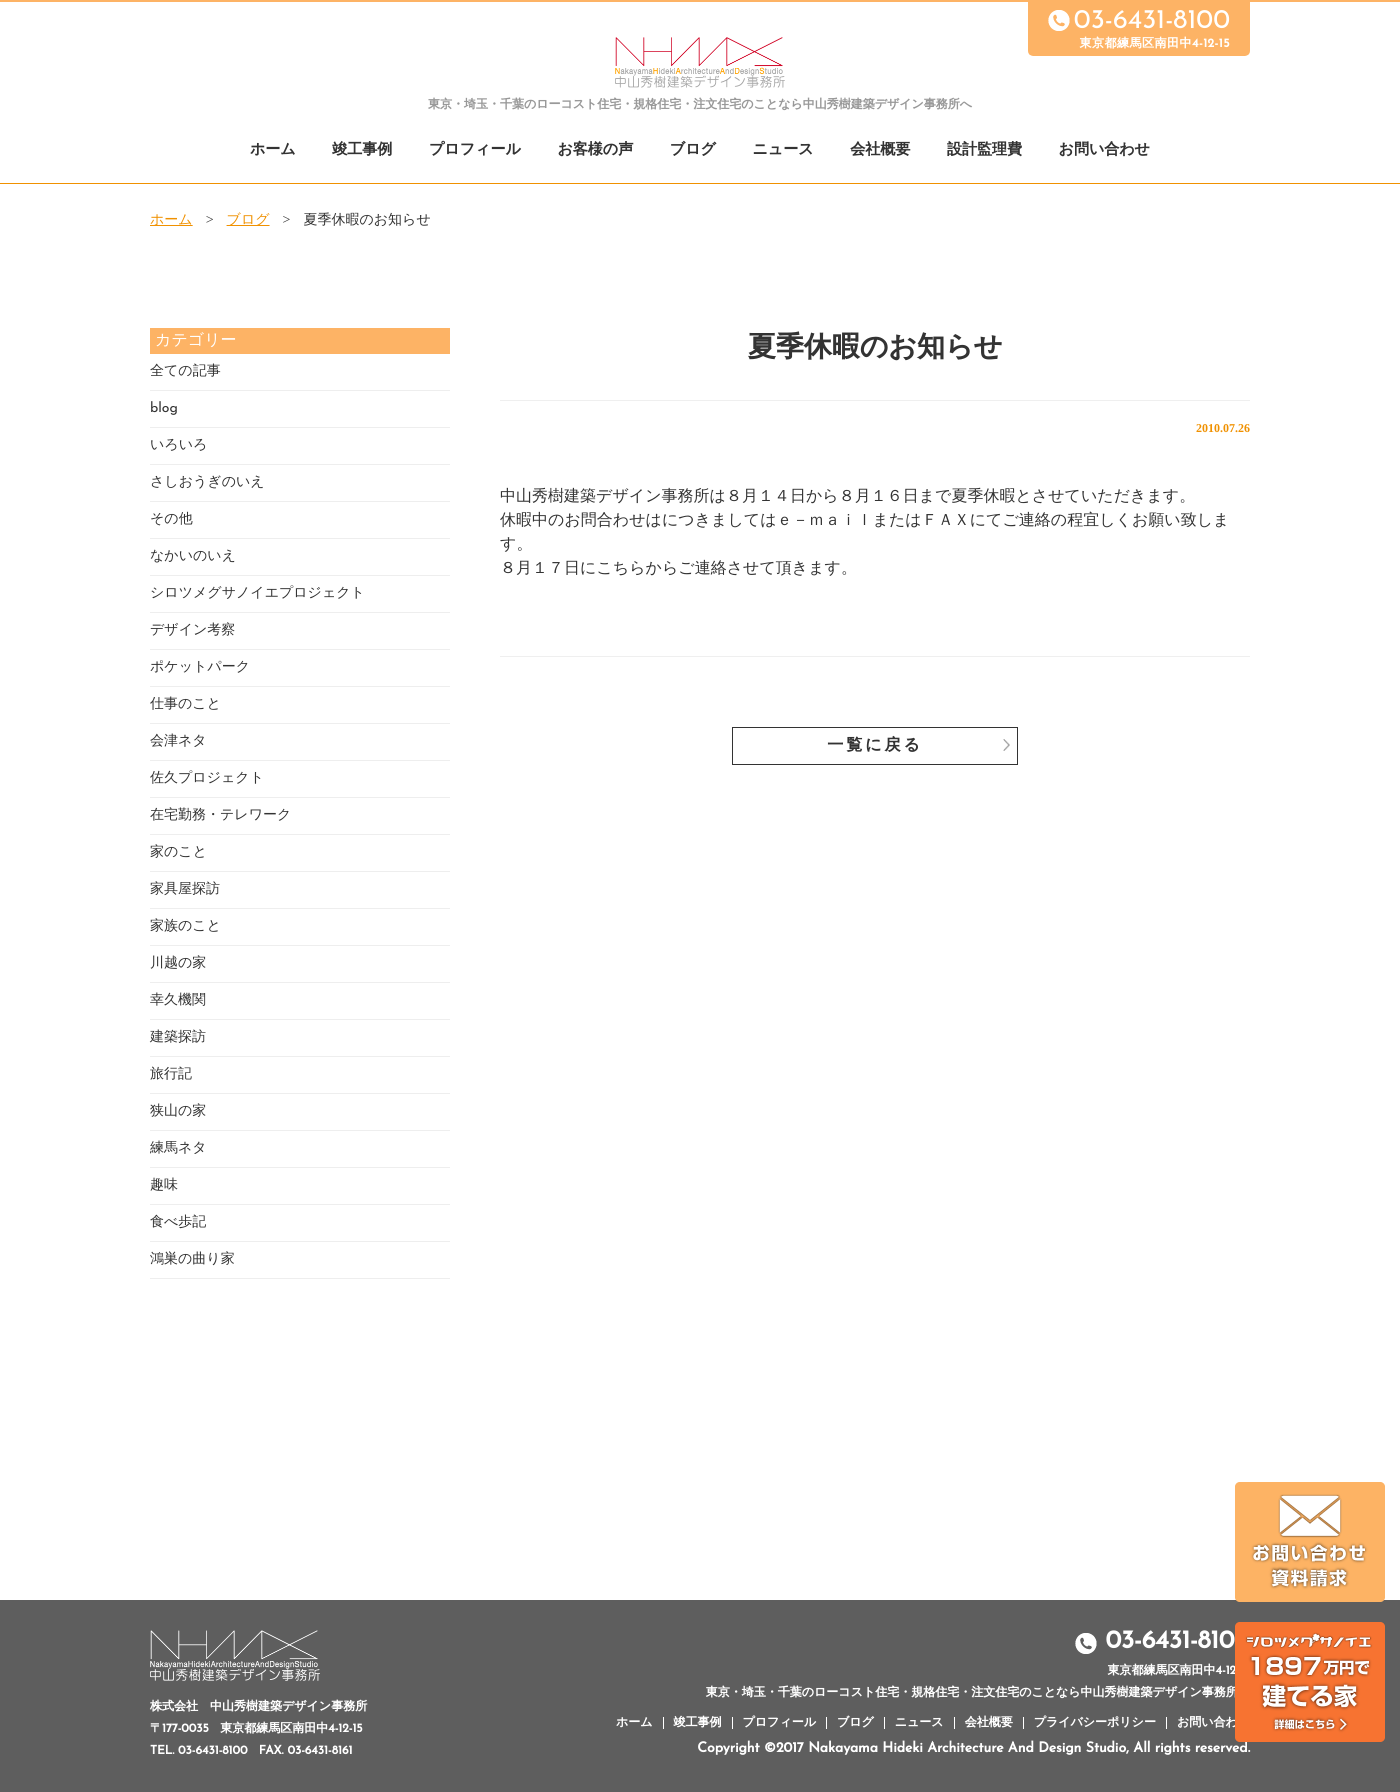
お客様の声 (595, 150)
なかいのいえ (193, 556)
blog (164, 408)
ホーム (273, 150)
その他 (171, 519)
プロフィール (475, 150)
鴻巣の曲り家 (192, 1259)
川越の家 (178, 963)
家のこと (178, 852)
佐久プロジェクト (207, 778)
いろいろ (178, 445)
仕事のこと (185, 704)
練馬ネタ (178, 1148)
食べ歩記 (178, 1222)
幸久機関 (178, 1000)
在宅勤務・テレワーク (220, 815)
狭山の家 (178, 1111)
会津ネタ (178, 741)
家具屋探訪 (185, 889)
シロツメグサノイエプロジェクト (257, 593)
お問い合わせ (1104, 150)
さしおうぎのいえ (207, 482)
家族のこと (185, 926)
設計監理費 (984, 150)
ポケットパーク (200, 667)
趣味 (164, 1185)
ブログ (693, 150)
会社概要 (880, 150)
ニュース (783, 150)
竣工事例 (362, 150)
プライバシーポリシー (1095, 1723)
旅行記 (171, 1074)
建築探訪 (178, 1037)
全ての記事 (185, 371)
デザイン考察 (192, 630)
